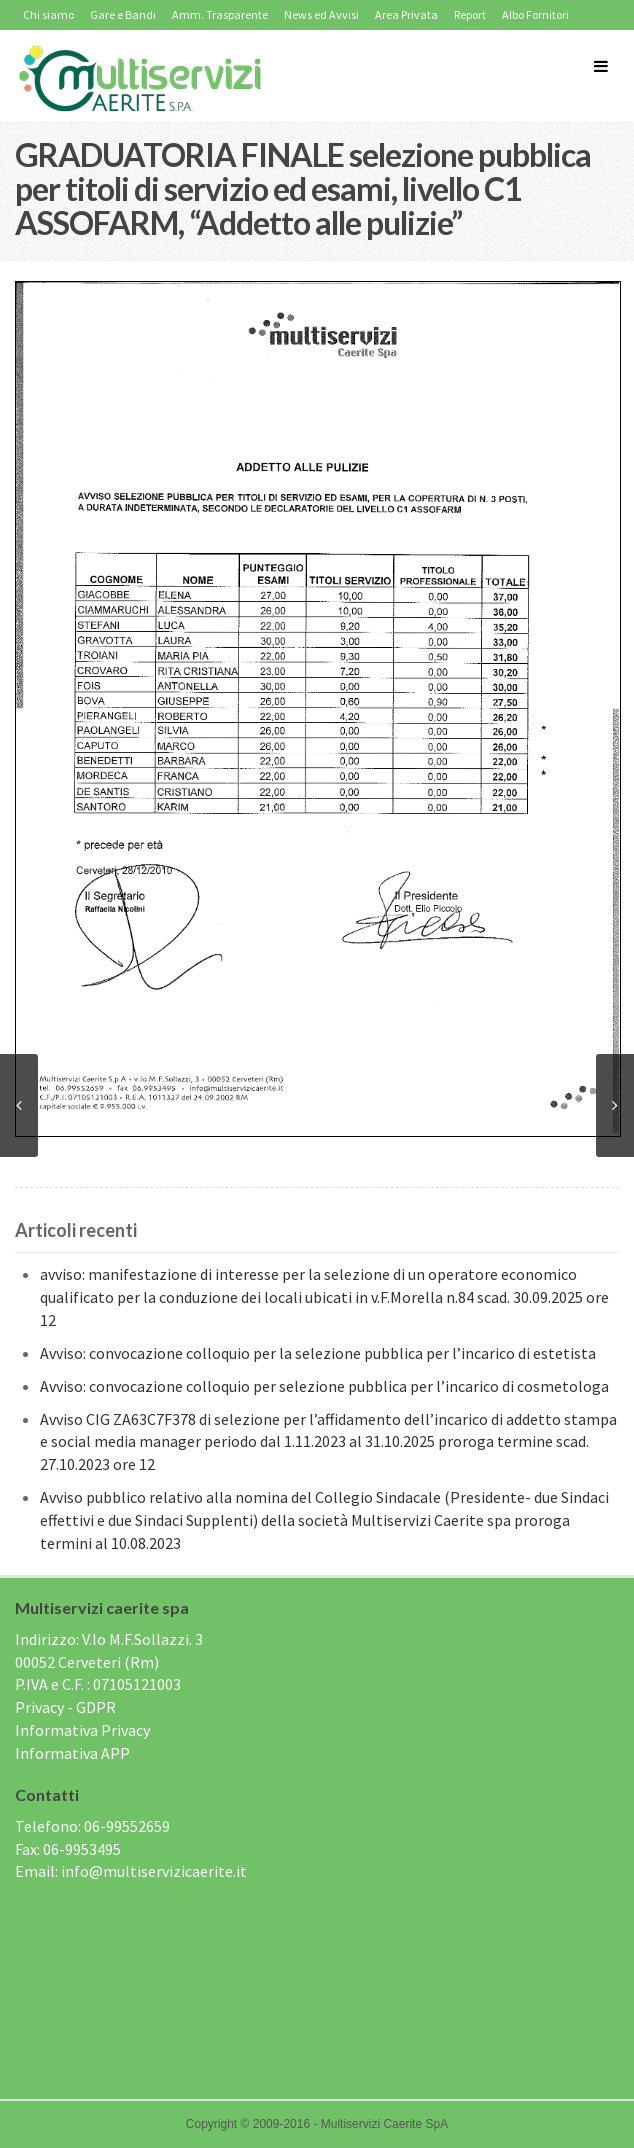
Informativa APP (72, 1753)
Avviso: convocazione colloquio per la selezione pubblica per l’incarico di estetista (318, 1353)
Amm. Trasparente (220, 14)
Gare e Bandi (123, 14)
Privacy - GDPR (65, 1707)
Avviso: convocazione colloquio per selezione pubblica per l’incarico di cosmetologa (324, 1386)
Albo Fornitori (535, 14)
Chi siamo (48, 14)
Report (470, 14)
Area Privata (406, 14)
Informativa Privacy (82, 1730)
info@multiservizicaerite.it (154, 1871)
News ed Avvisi (321, 14)
